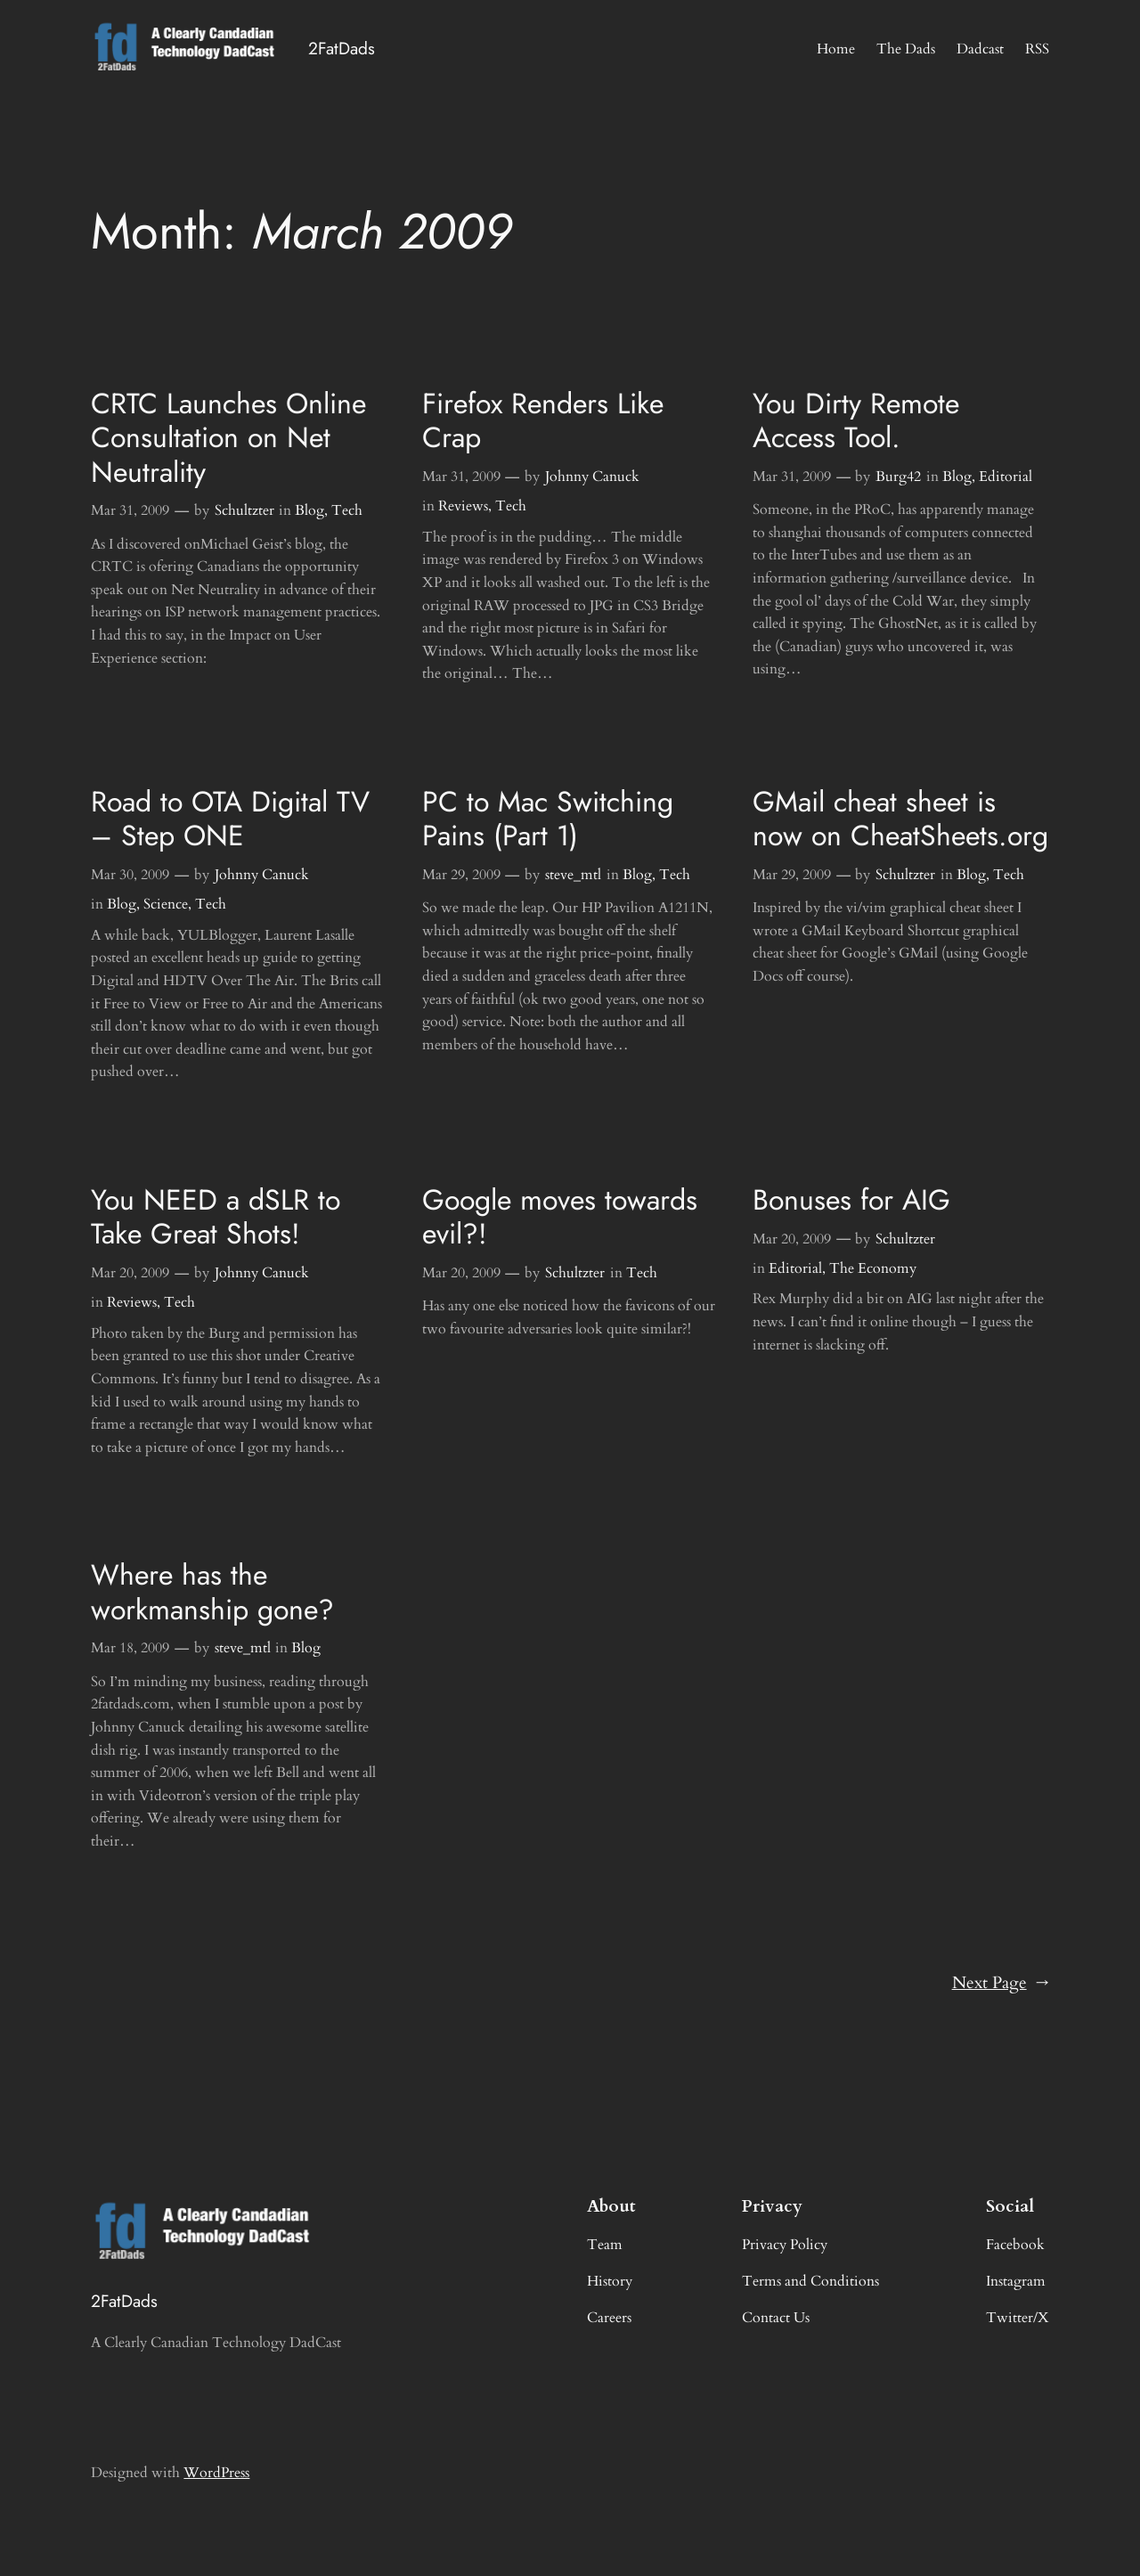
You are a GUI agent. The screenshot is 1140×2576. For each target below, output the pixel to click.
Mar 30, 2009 (130, 874)
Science (165, 904)
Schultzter (244, 510)
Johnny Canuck (592, 476)
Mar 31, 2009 (130, 510)
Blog (309, 510)
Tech (346, 510)
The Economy (872, 1268)
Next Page (1000, 1983)
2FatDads (341, 48)
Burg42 (898, 476)
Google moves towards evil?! (559, 1217)
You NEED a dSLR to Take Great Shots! (215, 1217)
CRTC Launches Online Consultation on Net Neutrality (228, 438)
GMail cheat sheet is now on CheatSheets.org (900, 819)
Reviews (463, 506)
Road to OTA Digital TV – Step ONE (230, 819)
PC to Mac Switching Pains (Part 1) (547, 819)
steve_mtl (573, 874)
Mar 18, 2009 (130, 1648)
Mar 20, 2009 (130, 1273)
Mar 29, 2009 (461, 874)
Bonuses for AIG (851, 1200)
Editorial (1005, 476)
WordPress (216, 2472)
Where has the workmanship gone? (212, 1592)
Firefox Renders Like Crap (543, 421)
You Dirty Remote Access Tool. (856, 421)
